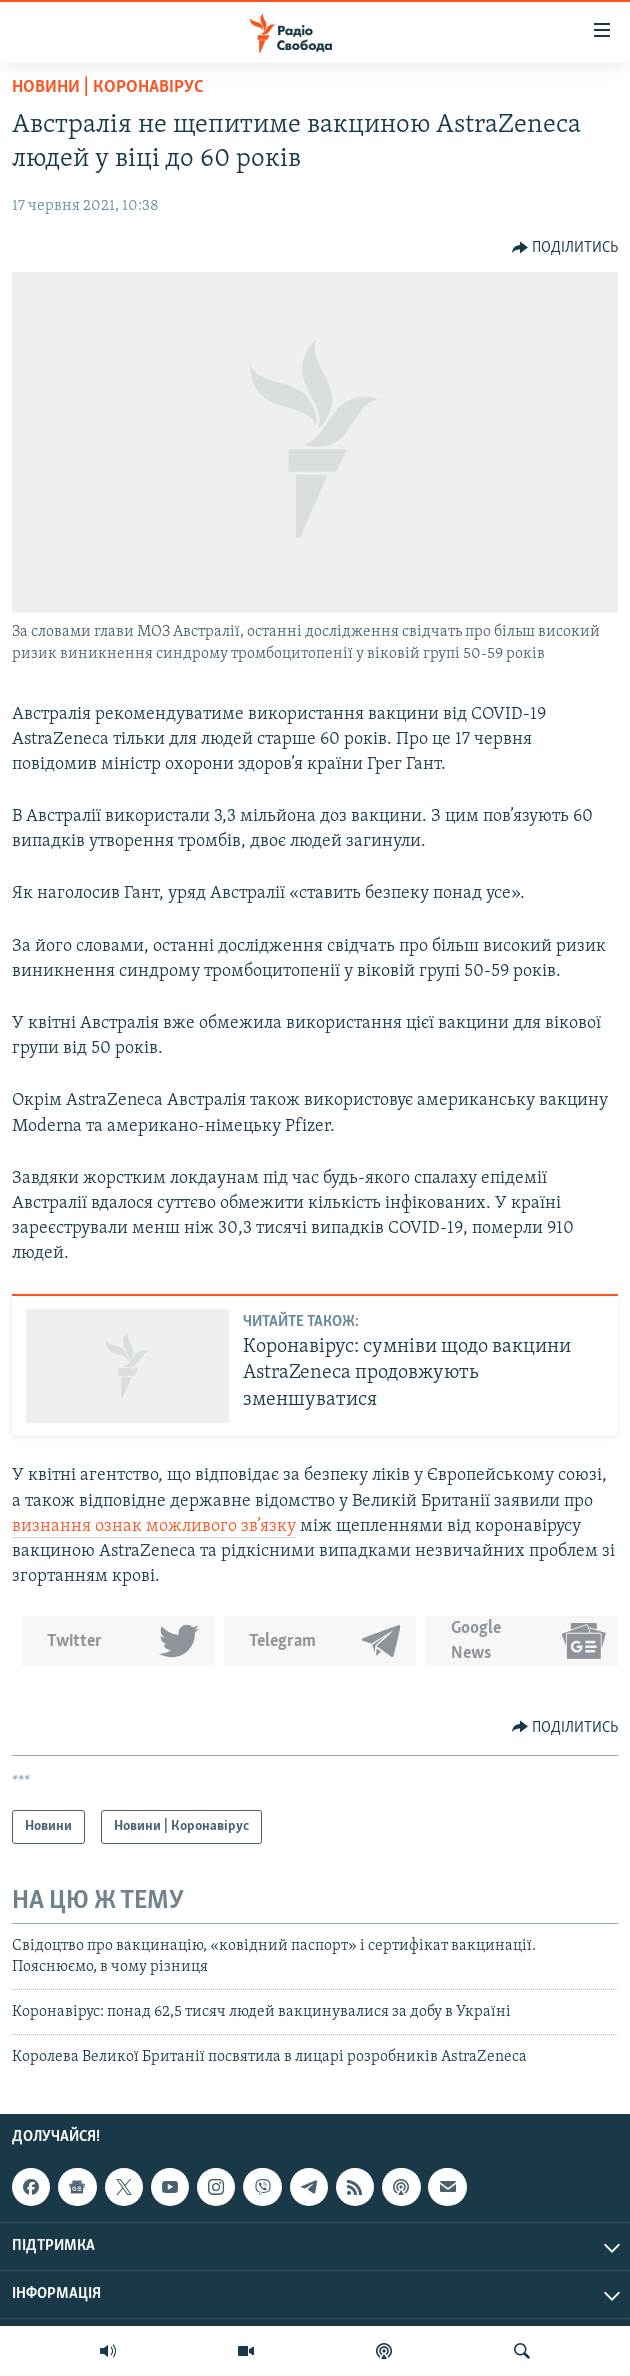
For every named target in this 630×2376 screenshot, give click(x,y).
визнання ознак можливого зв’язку (154, 1526)
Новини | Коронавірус (108, 87)
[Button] (565, 248)
